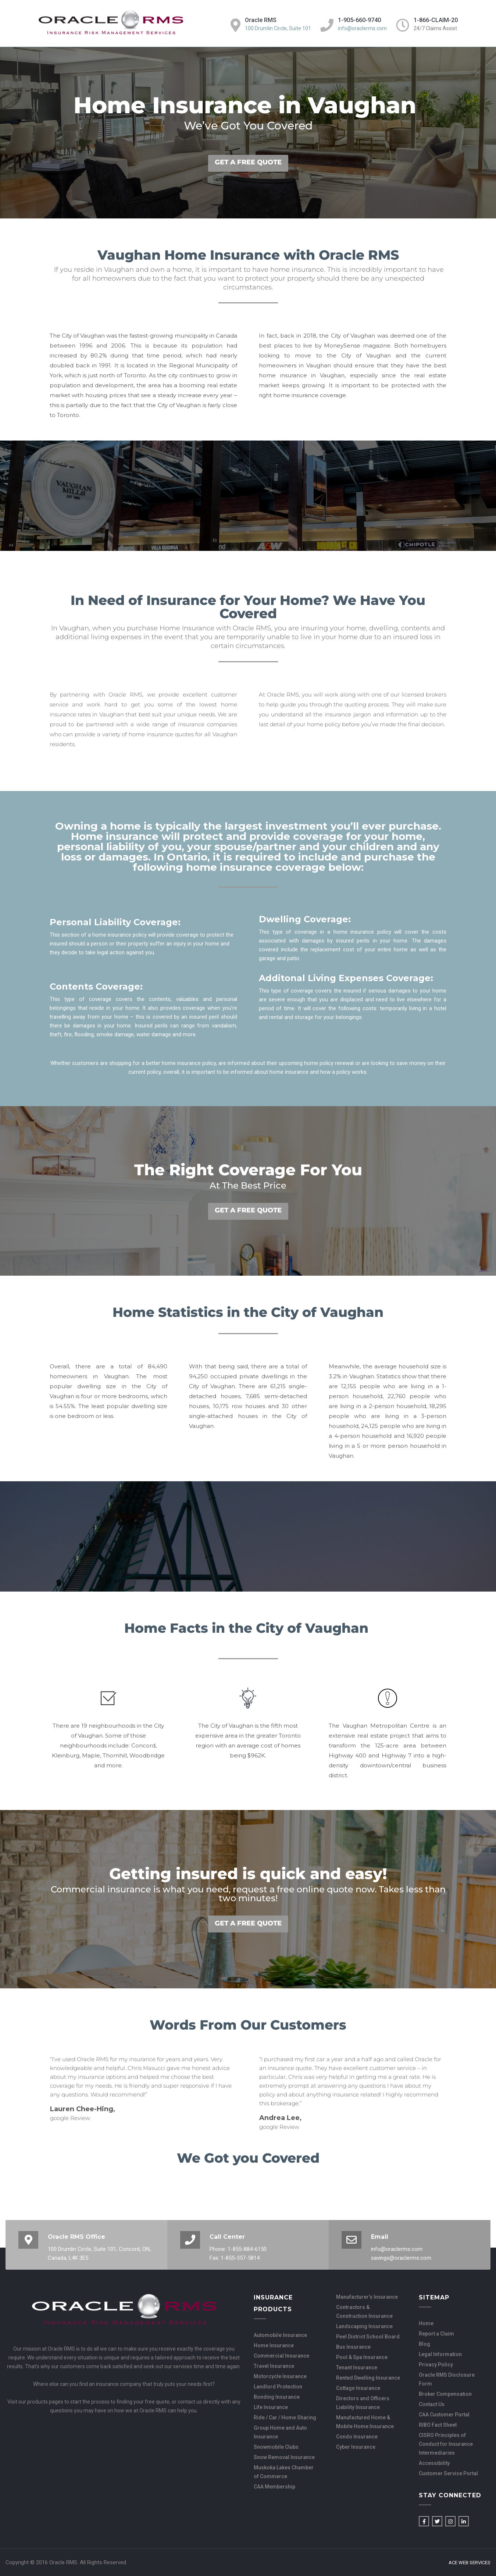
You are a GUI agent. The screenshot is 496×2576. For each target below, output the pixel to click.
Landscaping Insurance (364, 2326)
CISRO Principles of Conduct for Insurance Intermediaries (446, 2444)
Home (426, 2323)
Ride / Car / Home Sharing (285, 2417)
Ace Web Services (469, 2563)
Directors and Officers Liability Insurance (362, 2402)
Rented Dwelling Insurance (368, 2378)
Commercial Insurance (281, 2356)
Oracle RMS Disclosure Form (447, 2379)
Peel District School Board (368, 2337)
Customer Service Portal (448, 2473)
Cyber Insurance (355, 2447)
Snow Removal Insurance (284, 2457)
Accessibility (434, 2463)
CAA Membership (274, 2487)
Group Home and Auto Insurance (280, 2432)
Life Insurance (271, 2407)
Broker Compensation (445, 2394)
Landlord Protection (278, 2387)
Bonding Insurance (277, 2397)
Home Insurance (274, 2345)
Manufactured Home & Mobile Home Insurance (365, 2422)
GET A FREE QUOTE (248, 162)
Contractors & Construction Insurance (364, 2311)
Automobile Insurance (280, 2335)
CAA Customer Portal (444, 2415)
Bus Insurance (353, 2347)
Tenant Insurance (356, 2367)
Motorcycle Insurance (280, 2376)
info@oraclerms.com (362, 28)
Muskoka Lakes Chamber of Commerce (284, 2472)
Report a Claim (436, 2334)
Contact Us (432, 2404)
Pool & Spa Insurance (362, 2357)
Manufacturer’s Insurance (367, 2297)
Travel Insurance (274, 2366)
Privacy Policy (436, 2364)
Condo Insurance (357, 2437)
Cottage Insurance (358, 2388)
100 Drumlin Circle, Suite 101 (278, 28)
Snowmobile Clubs (276, 2447)
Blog (424, 2344)
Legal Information (440, 2354)
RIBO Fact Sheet (438, 2425)
